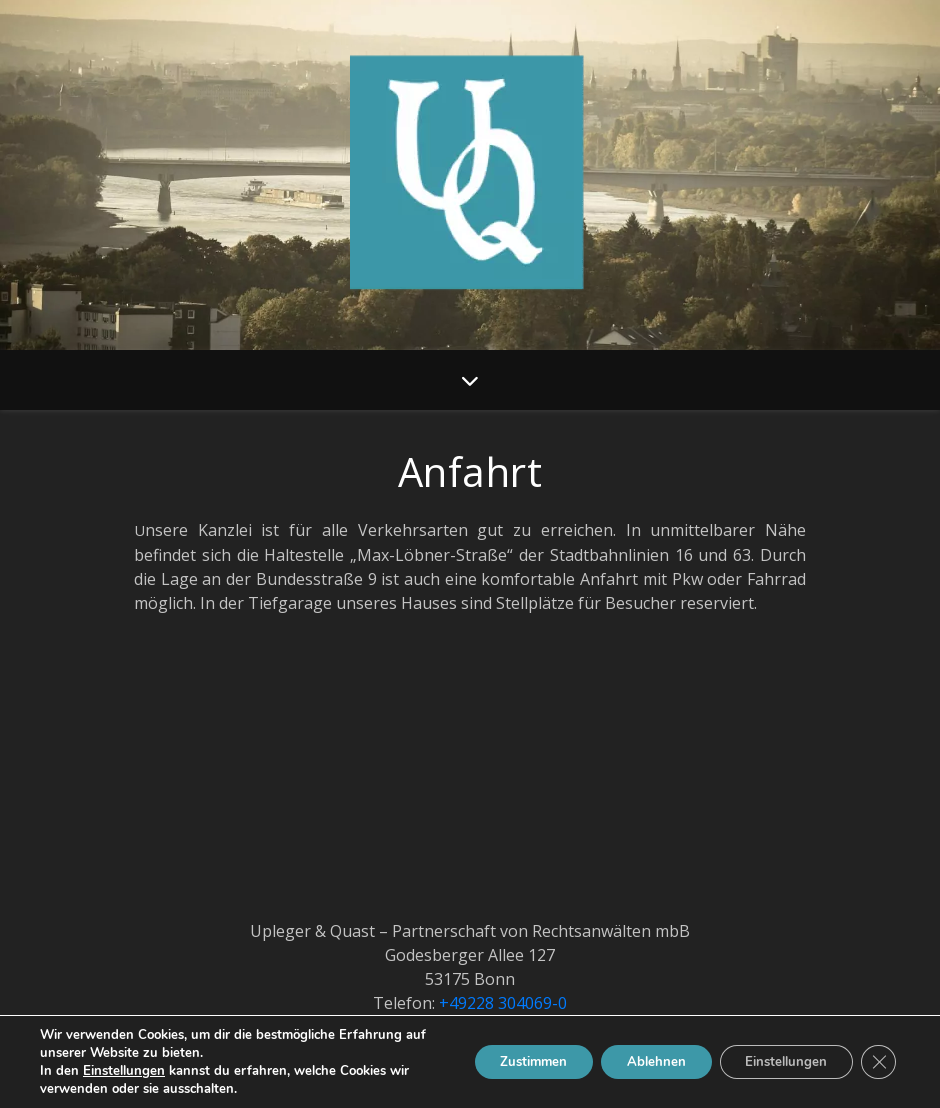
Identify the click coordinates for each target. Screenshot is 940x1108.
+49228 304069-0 (503, 1003)
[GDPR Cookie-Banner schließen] (878, 1062)
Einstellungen (124, 1071)
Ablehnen (638, 1061)
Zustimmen (504, 1061)
